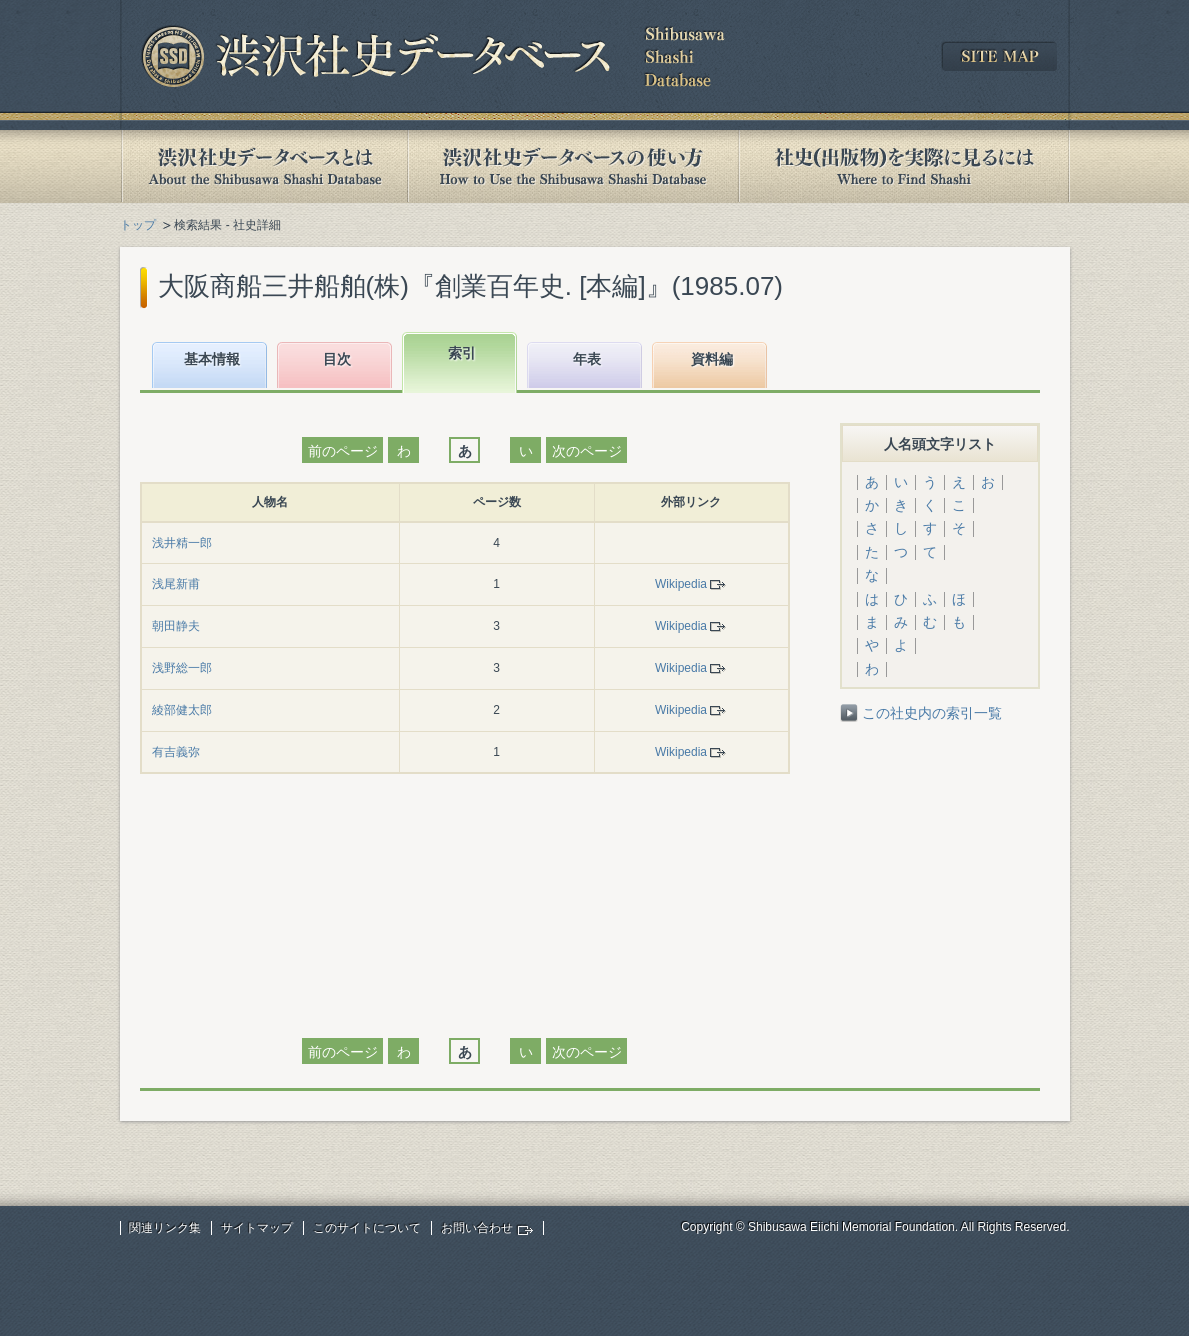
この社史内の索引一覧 (932, 713)
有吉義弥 (176, 752)
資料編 (712, 359)
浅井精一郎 (182, 543)
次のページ (587, 451)
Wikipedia (681, 584)
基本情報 (212, 359)
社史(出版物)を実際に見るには (904, 166)
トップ (138, 225)
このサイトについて (367, 1228)
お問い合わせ (477, 1228)
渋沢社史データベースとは (263, 166)
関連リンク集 (165, 1228)
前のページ (343, 451)
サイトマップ (257, 1228)
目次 (337, 359)
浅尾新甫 (176, 584)
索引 (462, 353)
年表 (587, 359)
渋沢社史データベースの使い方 (573, 166)
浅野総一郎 (182, 668)
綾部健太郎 (182, 710)
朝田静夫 (176, 626)
